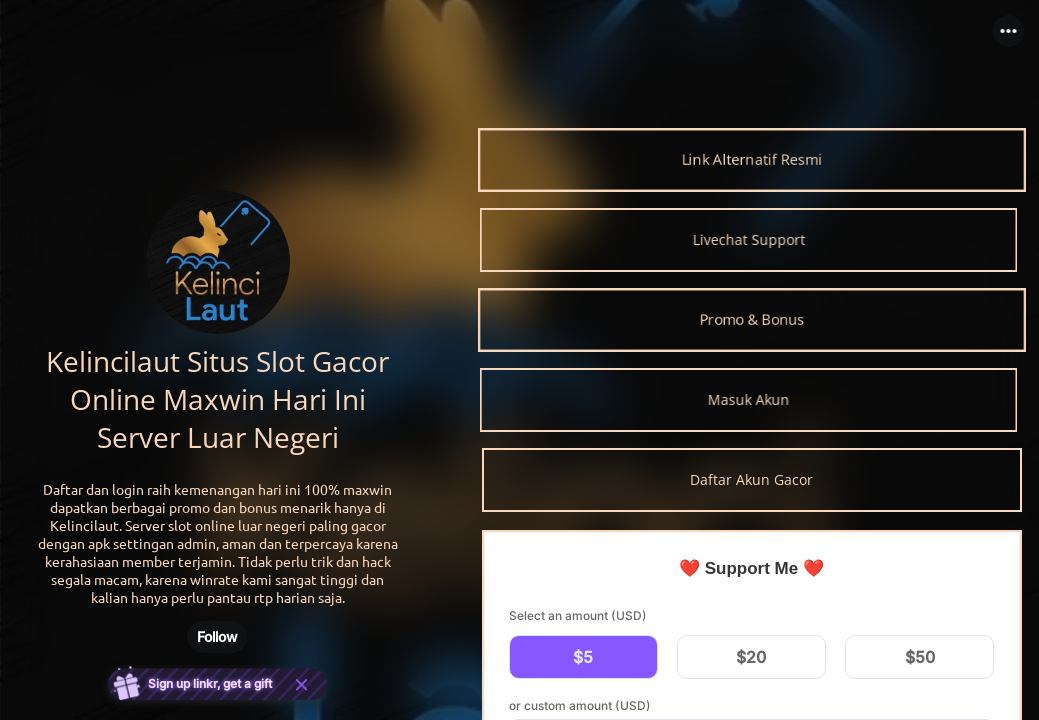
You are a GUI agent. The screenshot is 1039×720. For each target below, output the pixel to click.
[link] (752, 160)
